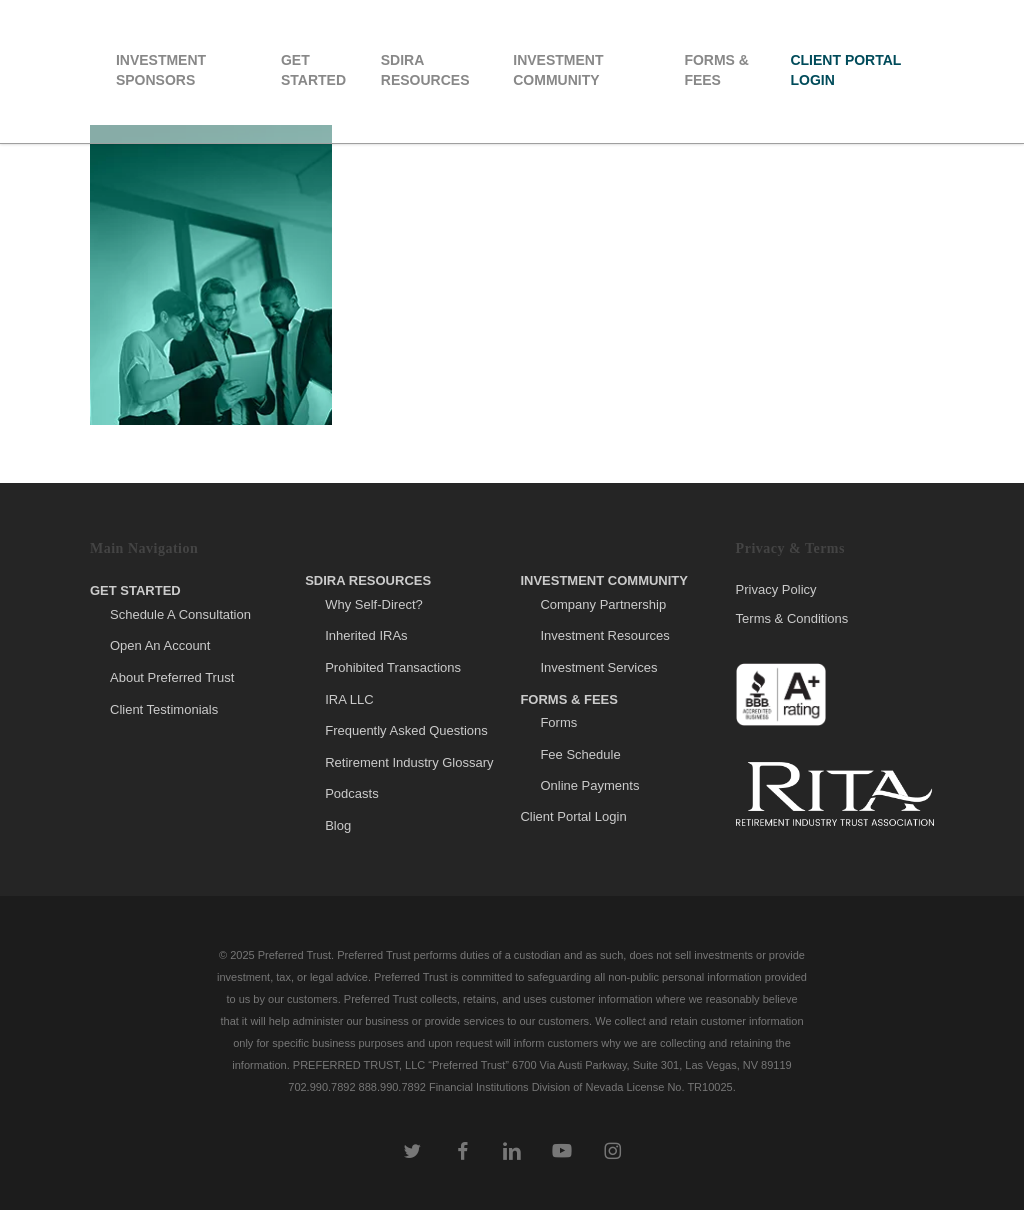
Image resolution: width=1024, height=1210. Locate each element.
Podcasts (351, 793)
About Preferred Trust (172, 677)
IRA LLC (349, 699)
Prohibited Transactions (393, 667)
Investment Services (598, 667)
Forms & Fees (569, 699)
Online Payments (589, 785)
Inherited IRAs (366, 635)
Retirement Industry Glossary (409, 762)
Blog (338, 825)
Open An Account (160, 645)
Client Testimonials (164, 709)
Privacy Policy (776, 590)
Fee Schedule (580, 754)
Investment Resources (604, 635)
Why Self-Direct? (374, 604)
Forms (558, 722)
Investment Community (604, 580)
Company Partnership (603, 604)
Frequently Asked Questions (406, 730)
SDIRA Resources (368, 580)
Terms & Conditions (792, 618)
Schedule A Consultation (180, 614)
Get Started (135, 590)
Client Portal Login (573, 816)
